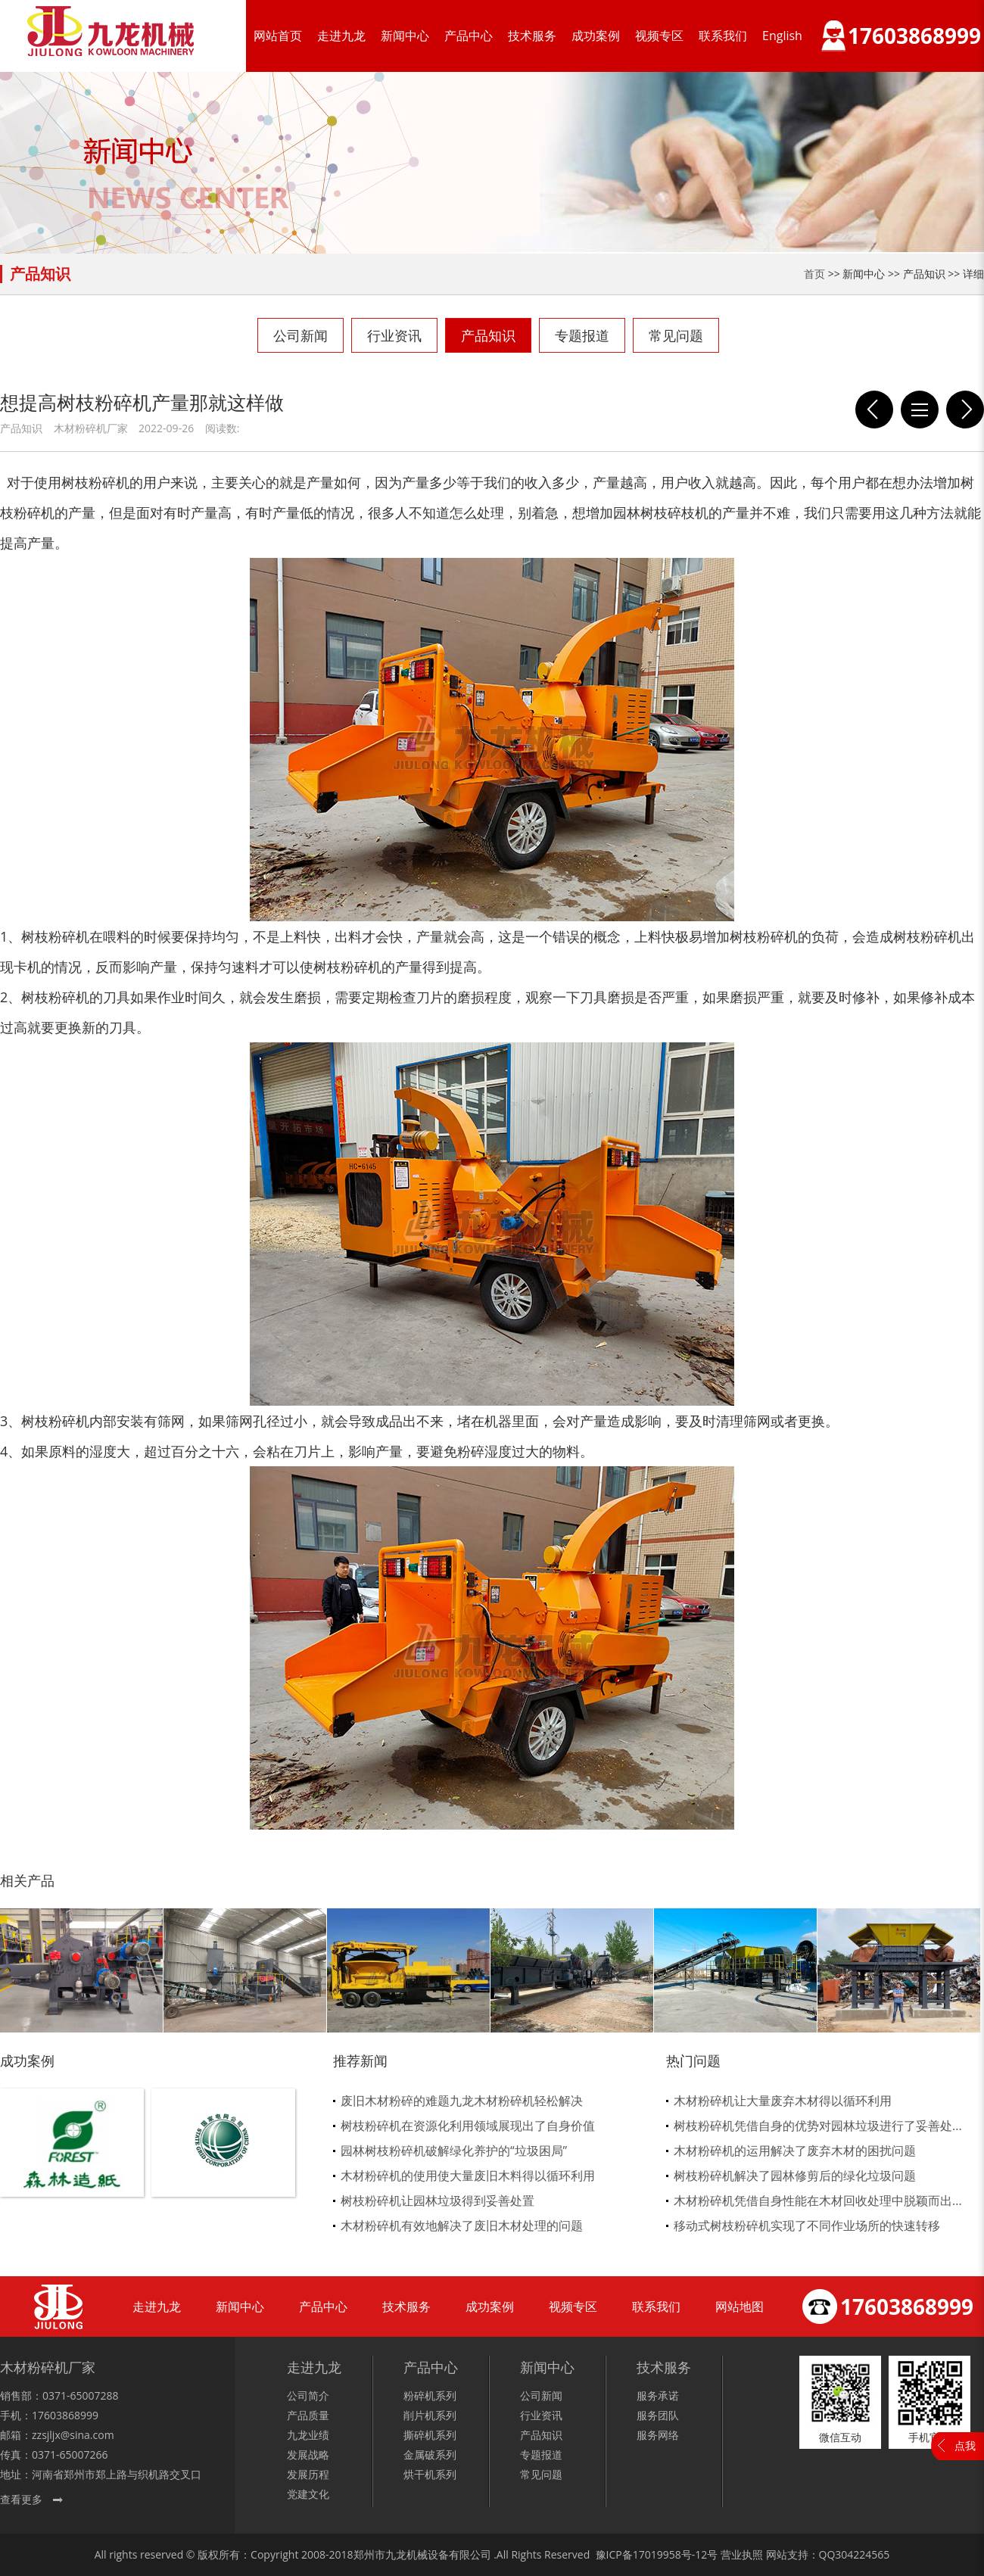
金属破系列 (429, 2454)
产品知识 (488, 335)
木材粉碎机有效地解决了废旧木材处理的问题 (462, 2225)
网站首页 (278, 35)
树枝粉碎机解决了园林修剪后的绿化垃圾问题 (795, 2175)
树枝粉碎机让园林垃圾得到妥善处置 (437, 2200)
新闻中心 (405, 35)
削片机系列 (429, 2415)
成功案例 (595, 35)
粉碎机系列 (429, 2395)
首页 (814, 273)
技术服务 (532, 35)
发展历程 (308, 2474)
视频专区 (659, 35)
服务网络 (658, 2435)
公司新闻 (300, 335)
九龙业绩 (308, 2435)
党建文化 (308, 2494)
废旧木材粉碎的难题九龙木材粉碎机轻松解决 (462, 2100)
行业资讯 (394, 335)
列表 (920, 409)
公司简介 (308, 2395)
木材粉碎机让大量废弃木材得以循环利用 (783, 2100)
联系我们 (723, 35)
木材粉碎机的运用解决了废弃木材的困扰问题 (795, 2150)
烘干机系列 (429, 2474)
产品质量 (308, 2415)
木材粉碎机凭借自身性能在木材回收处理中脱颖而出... (818, 2200)
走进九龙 (341, 35)
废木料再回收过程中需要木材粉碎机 (965, 409)
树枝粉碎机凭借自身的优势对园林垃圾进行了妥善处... (818, 2125)
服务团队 (658, 2415)
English (782, 35)
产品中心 (468, 35)
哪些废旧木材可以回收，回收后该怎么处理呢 (874, 409)
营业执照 (742, 2554)
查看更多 (21, 2499)
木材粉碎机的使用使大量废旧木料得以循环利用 (468, 2175)
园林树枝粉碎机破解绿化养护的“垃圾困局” (454, 2150)
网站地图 (739, 2306)
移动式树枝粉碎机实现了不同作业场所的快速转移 (807, 2225)
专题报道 (582, 335)
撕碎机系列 (429, 2435)
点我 (965, 2445)
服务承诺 (658, 2395)
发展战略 (308, 2454)
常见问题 (676, 335)
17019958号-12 (670, 2554)
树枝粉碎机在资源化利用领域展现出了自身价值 (468, 2125)
